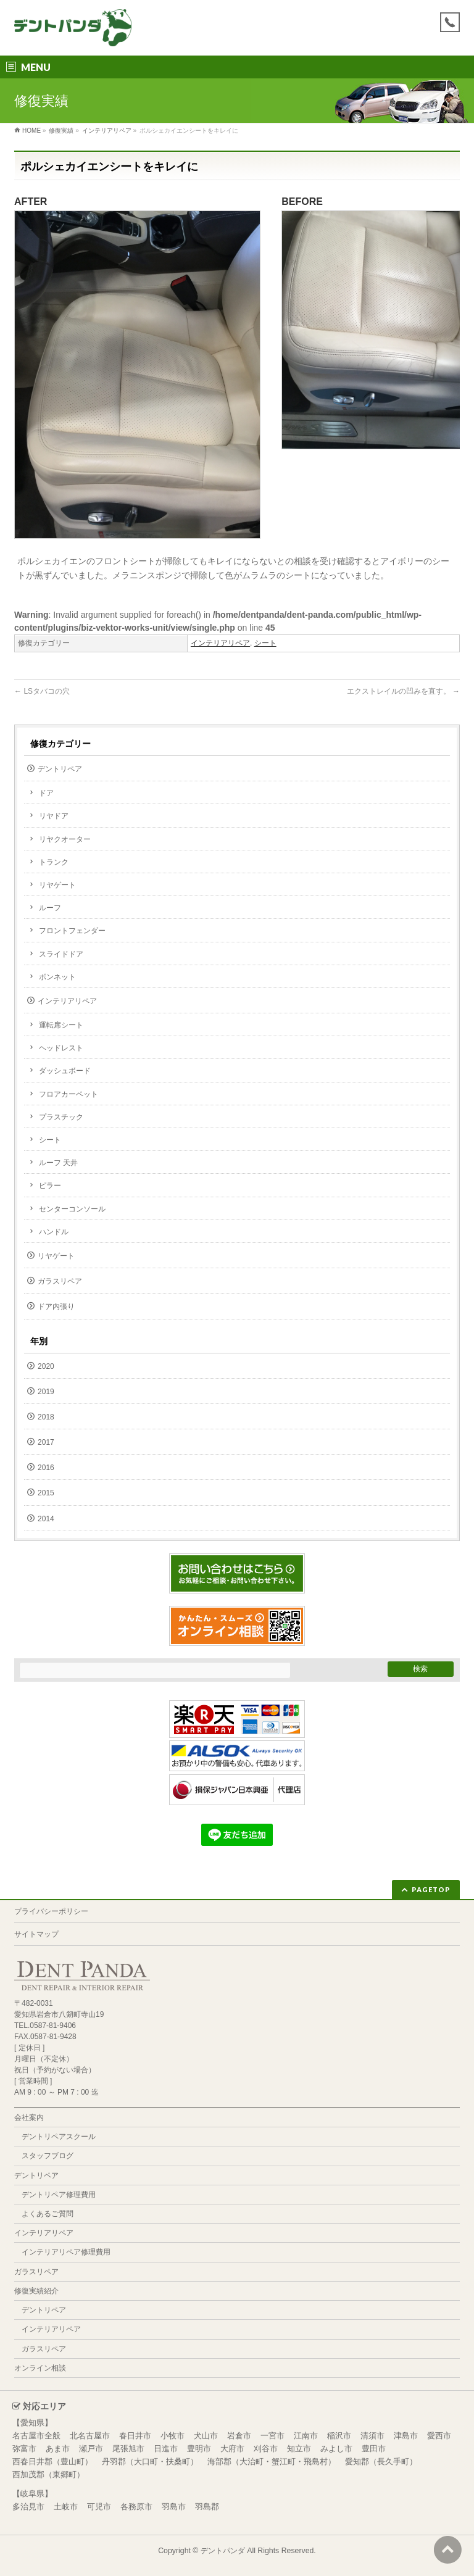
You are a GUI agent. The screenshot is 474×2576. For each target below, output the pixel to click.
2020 (46, 1366)
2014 (46, 1518)
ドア (46, 793)
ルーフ (50, 908)
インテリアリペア (220, 643)
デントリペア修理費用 (59, 2194)
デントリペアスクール (59, 2136)
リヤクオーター (65, 839)
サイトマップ (36, 1934)
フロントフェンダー (72, 930)
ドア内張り (56, 1306)
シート (265, 643)
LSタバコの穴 (42, 691)
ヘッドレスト (61, 1048)
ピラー (50, 1185)
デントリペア (60, 769)
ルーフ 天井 (58, 1162)
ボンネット (57, 977)
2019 (46, 1391)
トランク (54, 862)
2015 (46, 1493)
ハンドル (54, 1232)
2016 (46, 1467)
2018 (46, 1417)
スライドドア (61, 954)
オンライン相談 (40, 2368)
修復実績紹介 (36, 2291)
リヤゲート (57, 885)
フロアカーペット (68, 1094)
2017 (46, 1442)
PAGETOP (431, 1889)
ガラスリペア (60, 1281)
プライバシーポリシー (51, 1911)
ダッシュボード (65, 1070)
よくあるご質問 (47, 2213)
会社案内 (29, 2117)
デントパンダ (223, 2550)
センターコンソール (72, 1209)
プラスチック (61, 1117)
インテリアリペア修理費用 (66, 2252)
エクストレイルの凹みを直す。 (403, 691)
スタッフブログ (47, 2155)
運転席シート (61, 1025)
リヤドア (54, 816)
